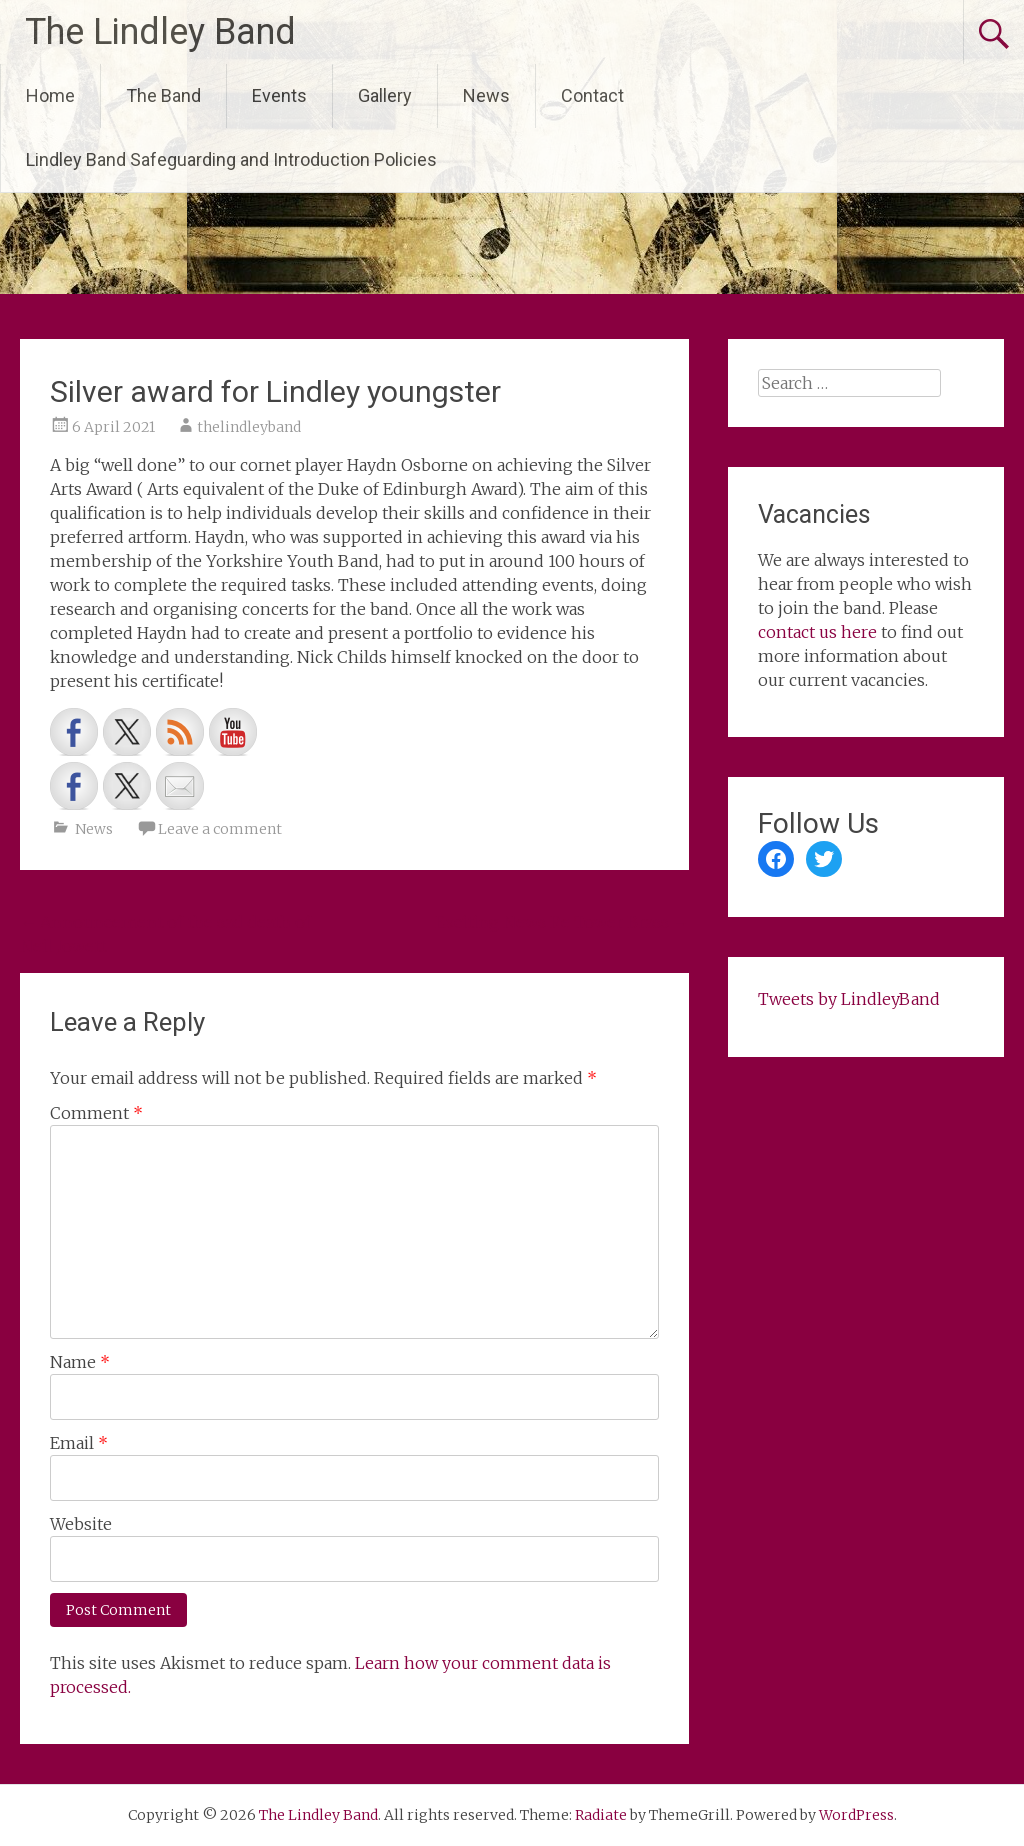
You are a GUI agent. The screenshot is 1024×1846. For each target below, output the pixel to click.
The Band (163, 95)
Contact (592, 95)
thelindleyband (249, 427)
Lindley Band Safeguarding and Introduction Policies (231, 159)
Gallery (385, 95)
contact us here (817, 632)
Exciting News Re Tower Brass (562, 922)
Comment (96, 1113)
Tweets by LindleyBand (849, 999)
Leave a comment (220, 829)
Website (81, 1524)
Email (79, 1443)
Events (279, 95)
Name (80, 1362)
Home (50, 95)
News (486, 95)
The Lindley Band (160, 32)
